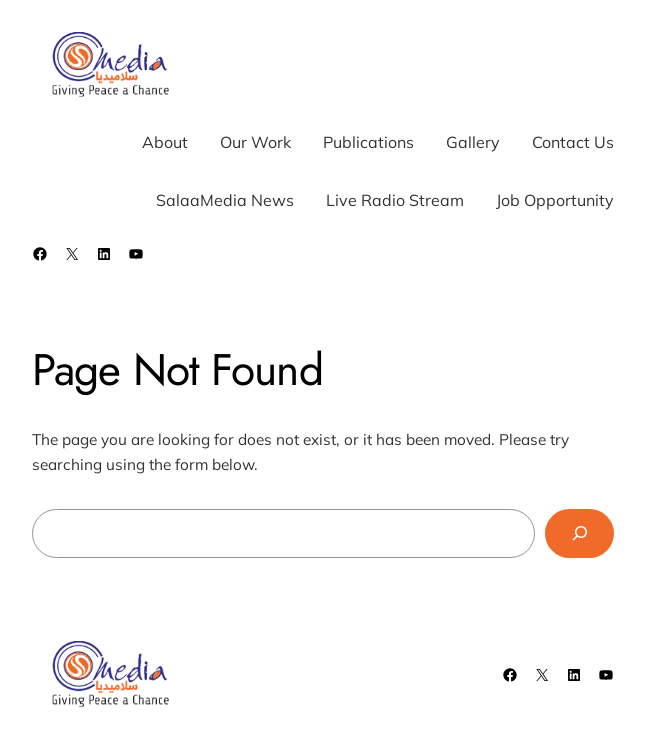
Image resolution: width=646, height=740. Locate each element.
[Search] (579, 533)
